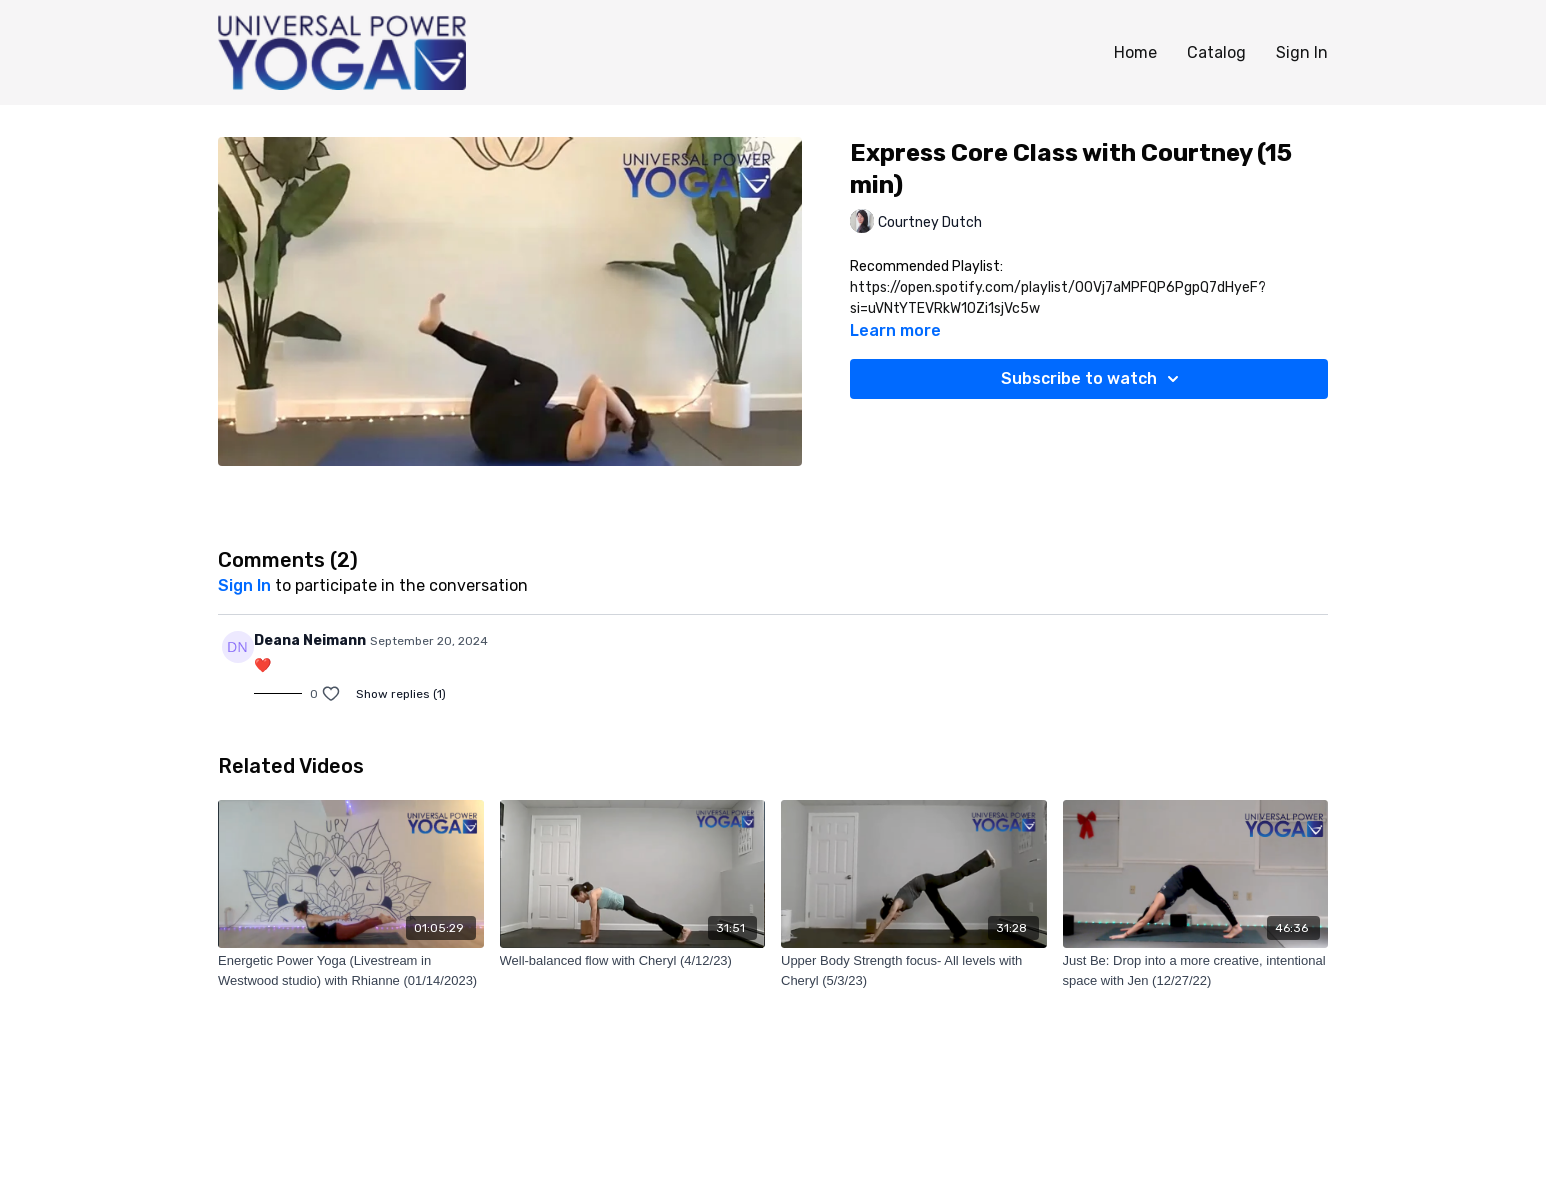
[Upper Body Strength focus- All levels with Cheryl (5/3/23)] (914, 970)
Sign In (1302, 52)
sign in (244, 585)
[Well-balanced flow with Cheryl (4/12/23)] (633, 961)
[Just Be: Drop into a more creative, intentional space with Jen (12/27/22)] (1196, 970)
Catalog (1216, 52)
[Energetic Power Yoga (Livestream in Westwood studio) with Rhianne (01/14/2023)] (351, 970)
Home (1135, 52)
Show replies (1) (401, 694)
